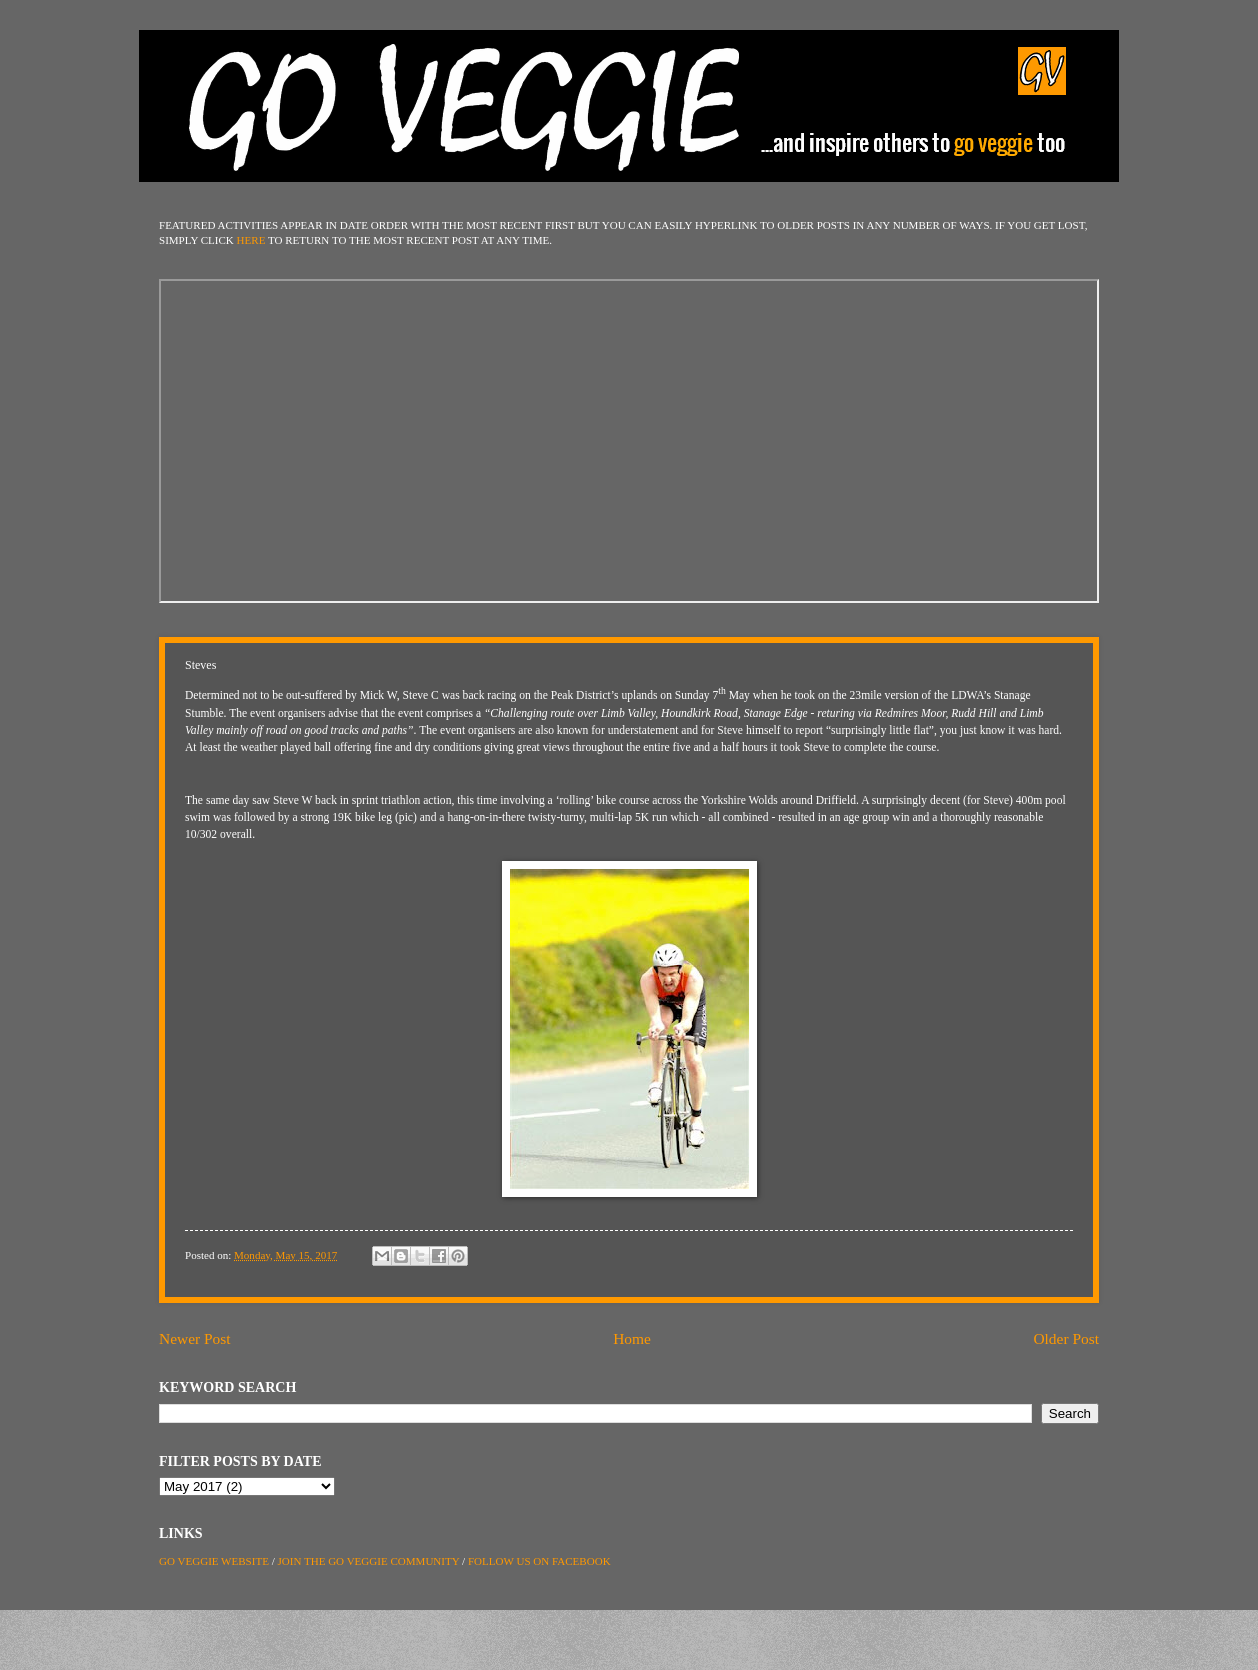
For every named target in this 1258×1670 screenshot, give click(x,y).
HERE (251, 240)
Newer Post (195, 1338)
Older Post (1066, 1338)
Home (632, 1338)
